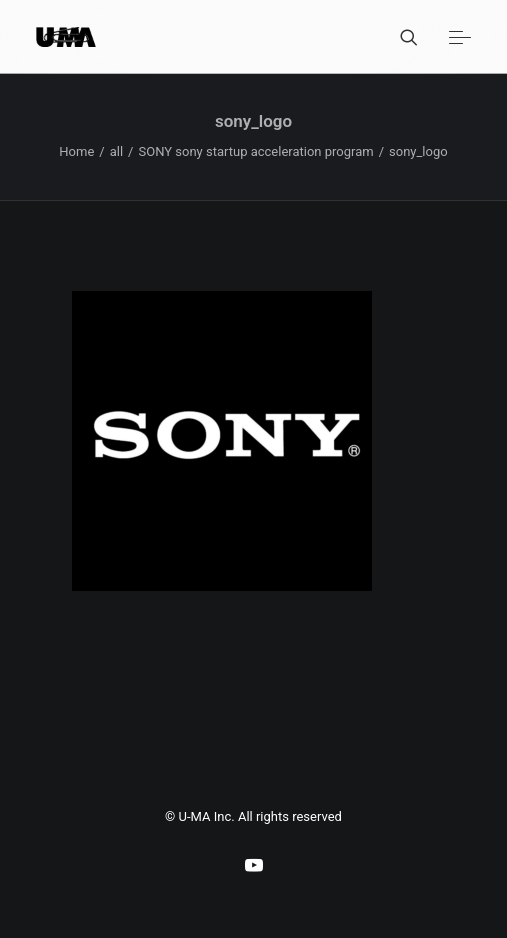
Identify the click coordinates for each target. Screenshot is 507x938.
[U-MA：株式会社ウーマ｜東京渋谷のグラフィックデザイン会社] (66, 37)
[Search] (400, 37)
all (116, 151)
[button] (460, 37)
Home (76, 151)
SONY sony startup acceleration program (255, 151)
